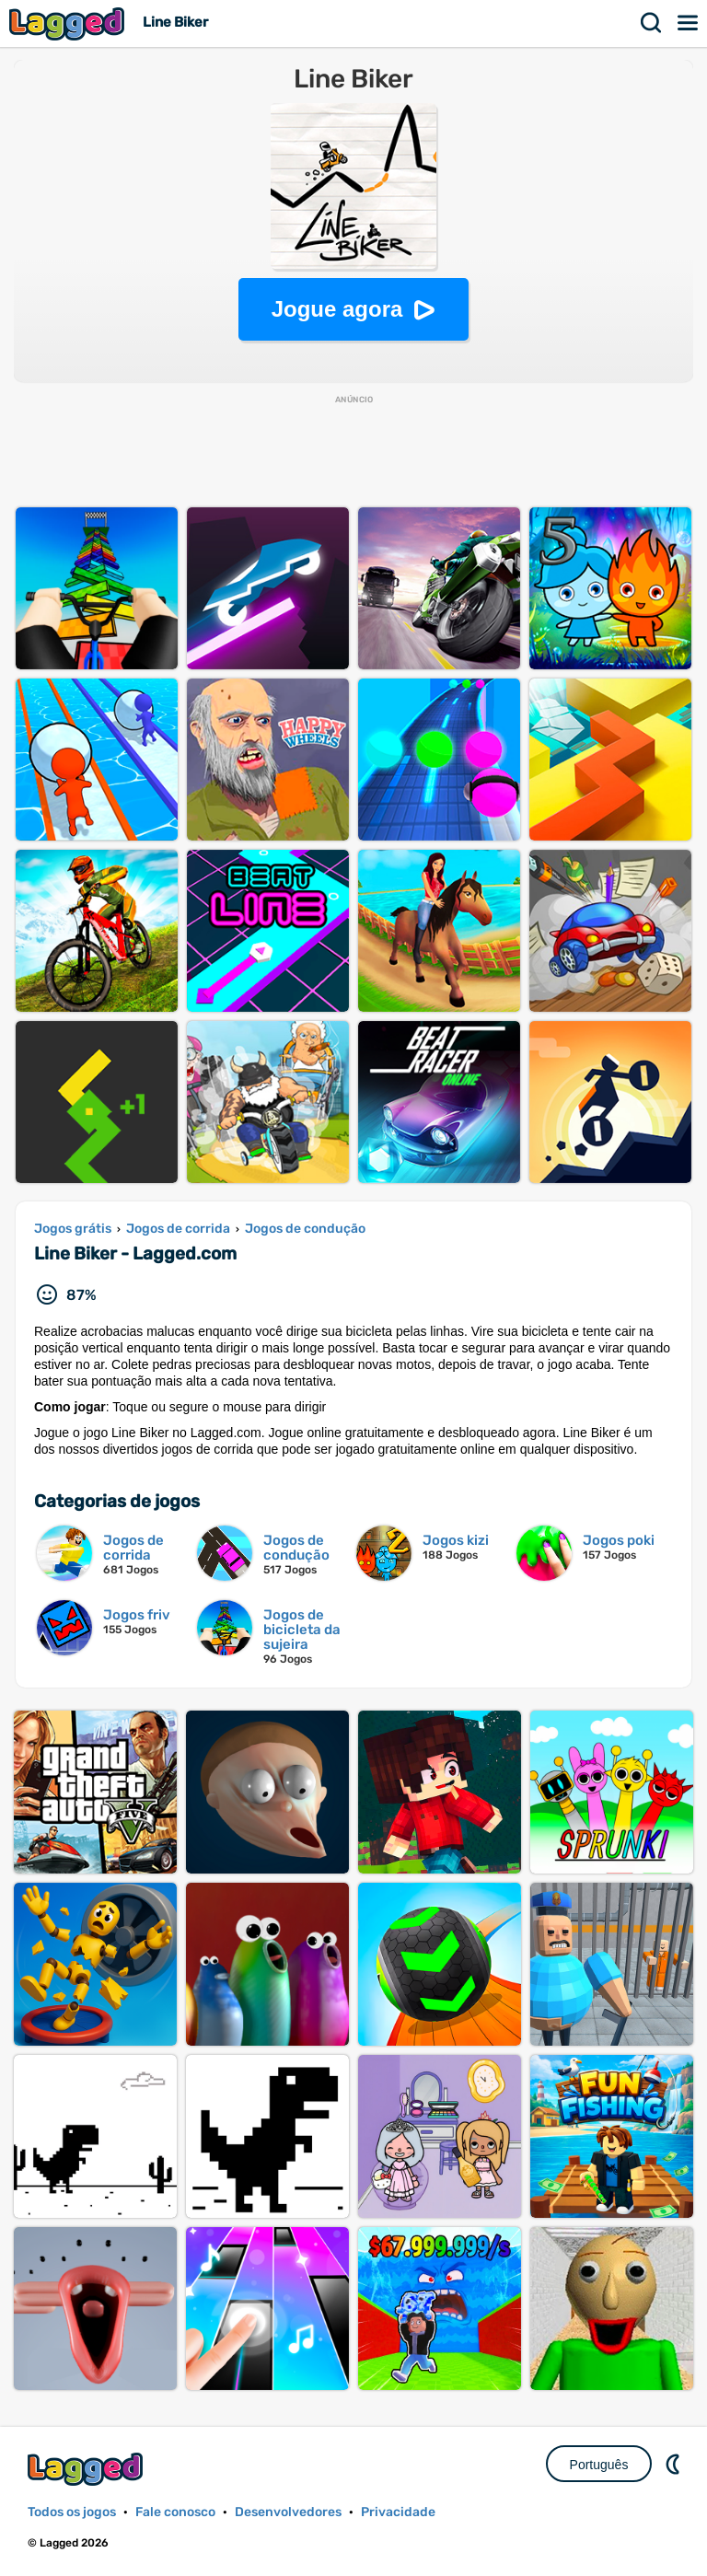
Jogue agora (337, 308)
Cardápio (688, 23)
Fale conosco (175, 2512)
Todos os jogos (72, 2512)
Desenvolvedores (288, 2512)
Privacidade (398, 2512)
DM (674, 2463)
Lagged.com (87, 2468)
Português (599, 2464)
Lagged (69, 23)
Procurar (651, 23)
